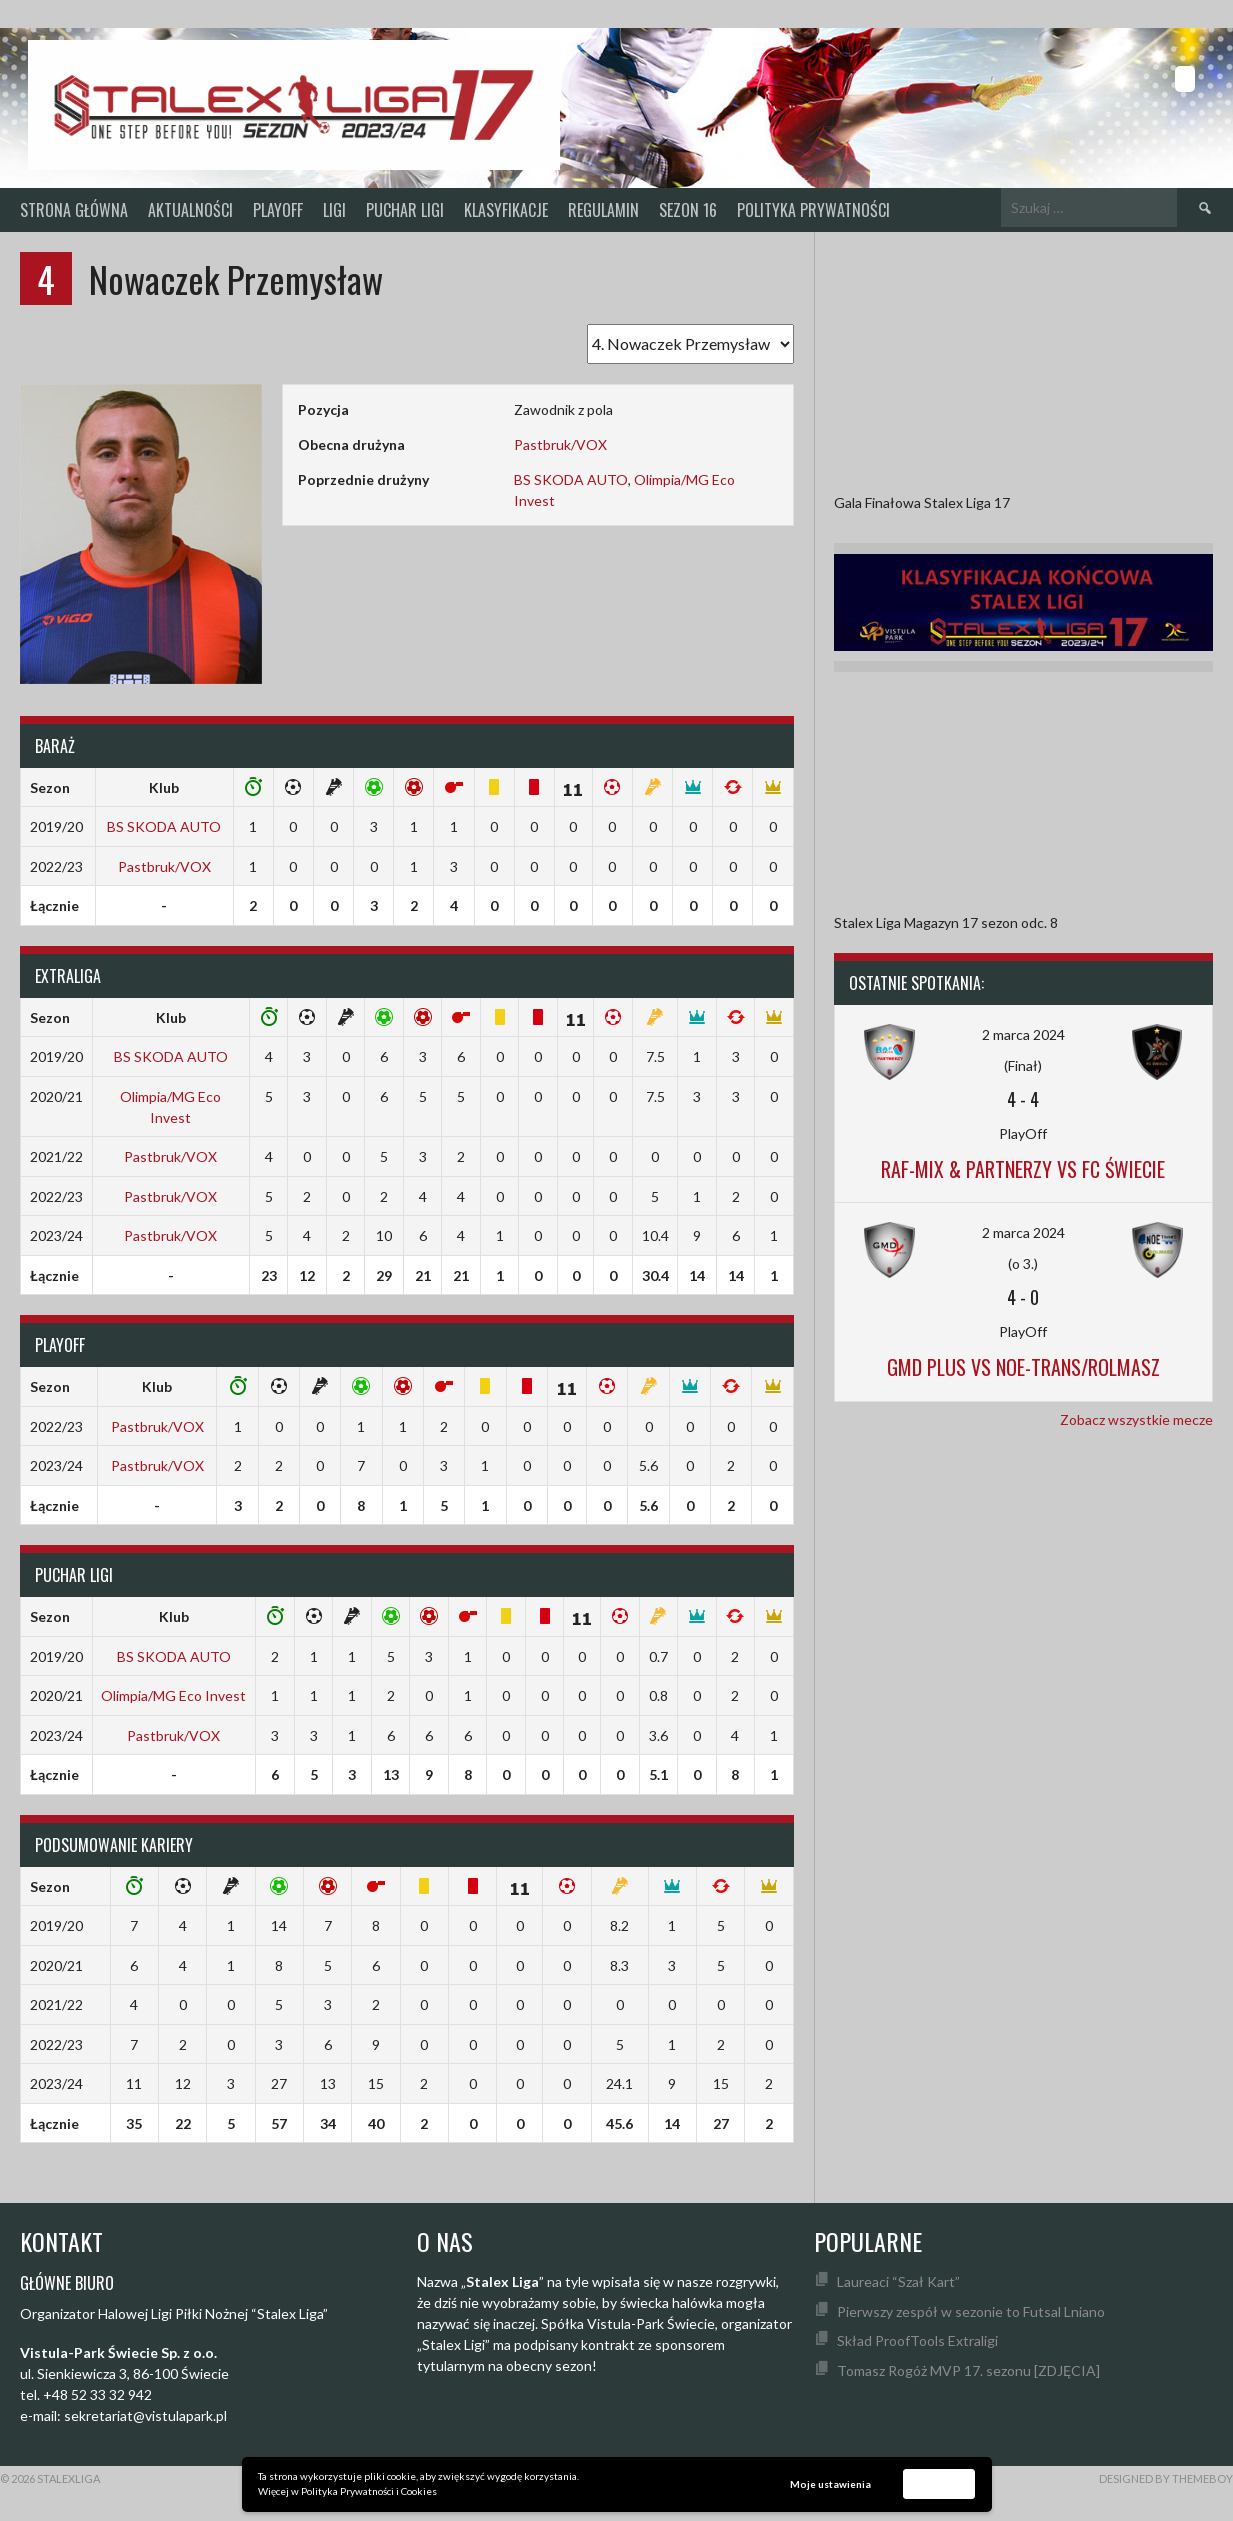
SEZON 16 (688, 210)
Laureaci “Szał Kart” (898, 2281)
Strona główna (74, 210)
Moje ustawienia (830, 2484)
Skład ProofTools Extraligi (917, 2340)
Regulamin (603, 210)
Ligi (334, 210)
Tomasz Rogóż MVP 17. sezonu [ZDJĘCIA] (968, 2370)
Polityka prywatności (813, 210)
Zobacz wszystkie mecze (1136, 1419)
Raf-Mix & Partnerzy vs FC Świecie (1023, 1169)
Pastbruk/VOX (560, 444)
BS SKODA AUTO (571, 479)
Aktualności (190, 210)
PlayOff (278, 210)
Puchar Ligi (405, 210)
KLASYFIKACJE (506, 210)
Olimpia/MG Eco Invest (173, 1695)
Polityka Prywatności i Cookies (369, 2491)
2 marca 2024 (1023, 1034)
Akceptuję (939, 2483)
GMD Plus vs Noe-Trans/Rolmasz (1023, 1367)
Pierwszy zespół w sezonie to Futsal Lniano (971, 2311)
